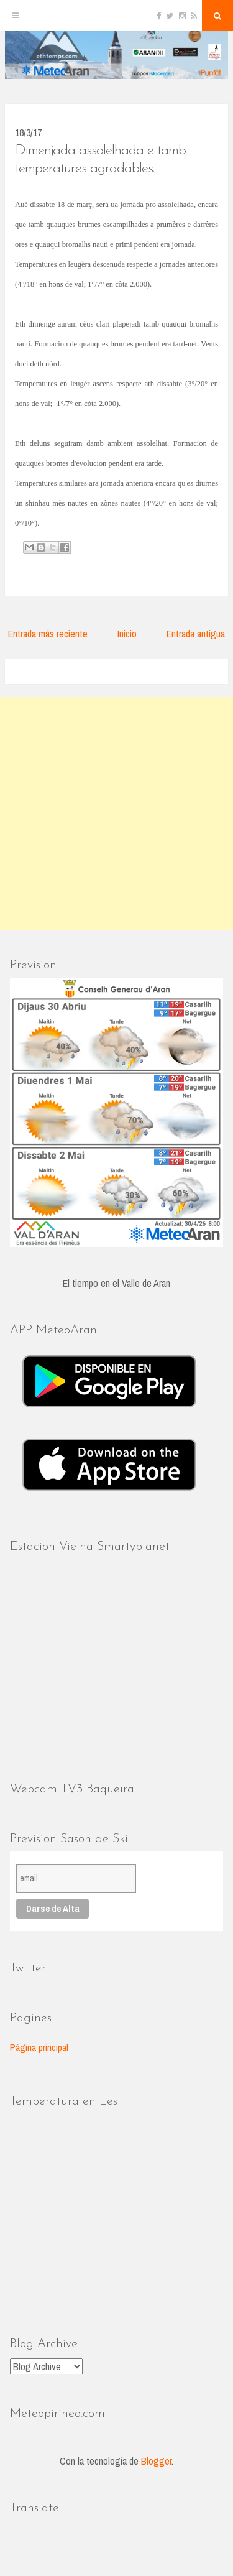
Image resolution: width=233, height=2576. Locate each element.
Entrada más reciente (48, 634)
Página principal (39, 2047)
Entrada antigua (196, 634)
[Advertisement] (116, 813)
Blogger (156, 2461)
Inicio (127, 634)
